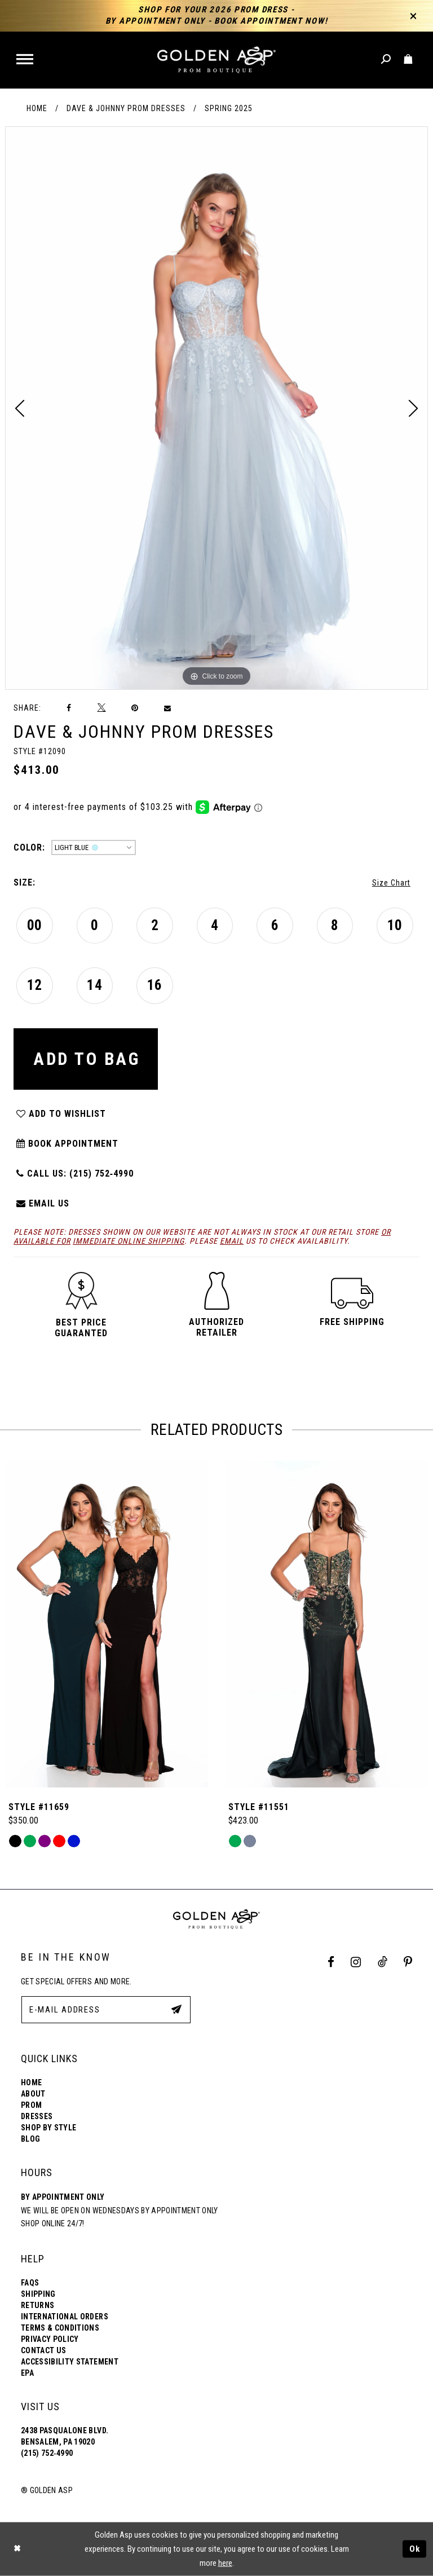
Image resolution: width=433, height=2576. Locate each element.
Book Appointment (66, 1143)
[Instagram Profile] (356, 1962)
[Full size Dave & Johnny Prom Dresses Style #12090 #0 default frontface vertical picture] (216, 408)
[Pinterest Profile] (408, 1962)
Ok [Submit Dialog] (415, 2549)
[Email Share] (168, 708)
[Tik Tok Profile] (382, 1962)
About (33, 2093)
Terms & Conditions (60, 2327)
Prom (31, 2105)
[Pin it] (135, 708)
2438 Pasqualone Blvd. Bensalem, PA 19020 (64, 2436)
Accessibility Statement (69, 2361)
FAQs (30, 2282)
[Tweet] (101, 708)
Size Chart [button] (391, 882)
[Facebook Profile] (331, 1962)
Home (36, 108)
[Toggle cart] (408, 59)
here (225, 2563)
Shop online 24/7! (53, 2223)
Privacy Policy (50, 2339)
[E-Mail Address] (106, 2009)
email (232, 1240)
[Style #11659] (326, 1624)
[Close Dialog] (17, 2549)
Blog (30, 2138)
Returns (37, 2305)
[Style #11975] (106, 1624)
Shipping (38, 2293)
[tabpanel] (216, 408)
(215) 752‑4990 (47, 2453)
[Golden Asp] (216, 60)
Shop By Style (48, 2127)
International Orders (64, 2316)
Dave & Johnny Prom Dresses (126, 108)
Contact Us (43, 2350)
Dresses (36, 2116)
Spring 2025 (229, 108)
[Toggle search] (386, 59)
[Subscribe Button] (176, 2009)
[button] (26, 60)
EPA (27, 2372)
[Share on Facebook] (69, 708)
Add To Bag (86, 1059)
